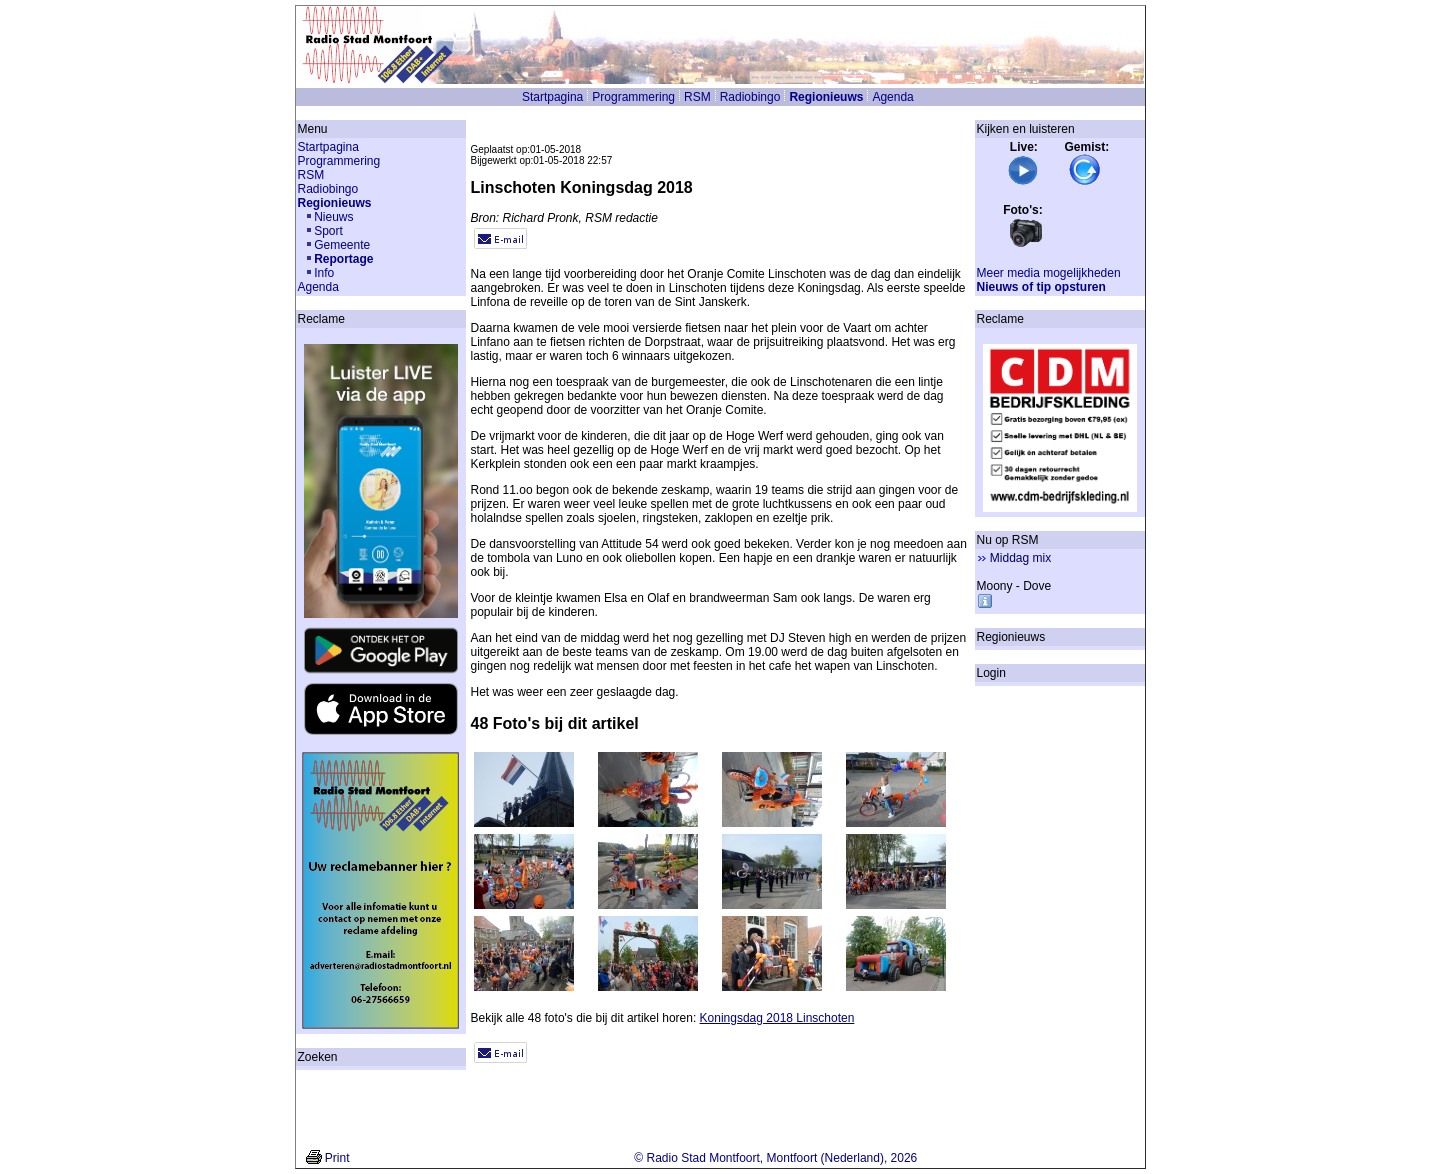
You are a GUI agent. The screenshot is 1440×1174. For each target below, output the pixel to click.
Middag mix (1020, 558)
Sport (328, 231)
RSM (697, 97)
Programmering (633, 97)
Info (324, 273)
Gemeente (342, 245)
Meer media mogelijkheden (1049, 273)
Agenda (892, 97)
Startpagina (552, 97)
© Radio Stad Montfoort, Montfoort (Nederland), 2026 (775, 1158)
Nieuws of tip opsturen (1041, 287)
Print (337, 1158)
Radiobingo (750, 97)
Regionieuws (826, 97)
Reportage (343, 259)
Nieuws (333, 217)
